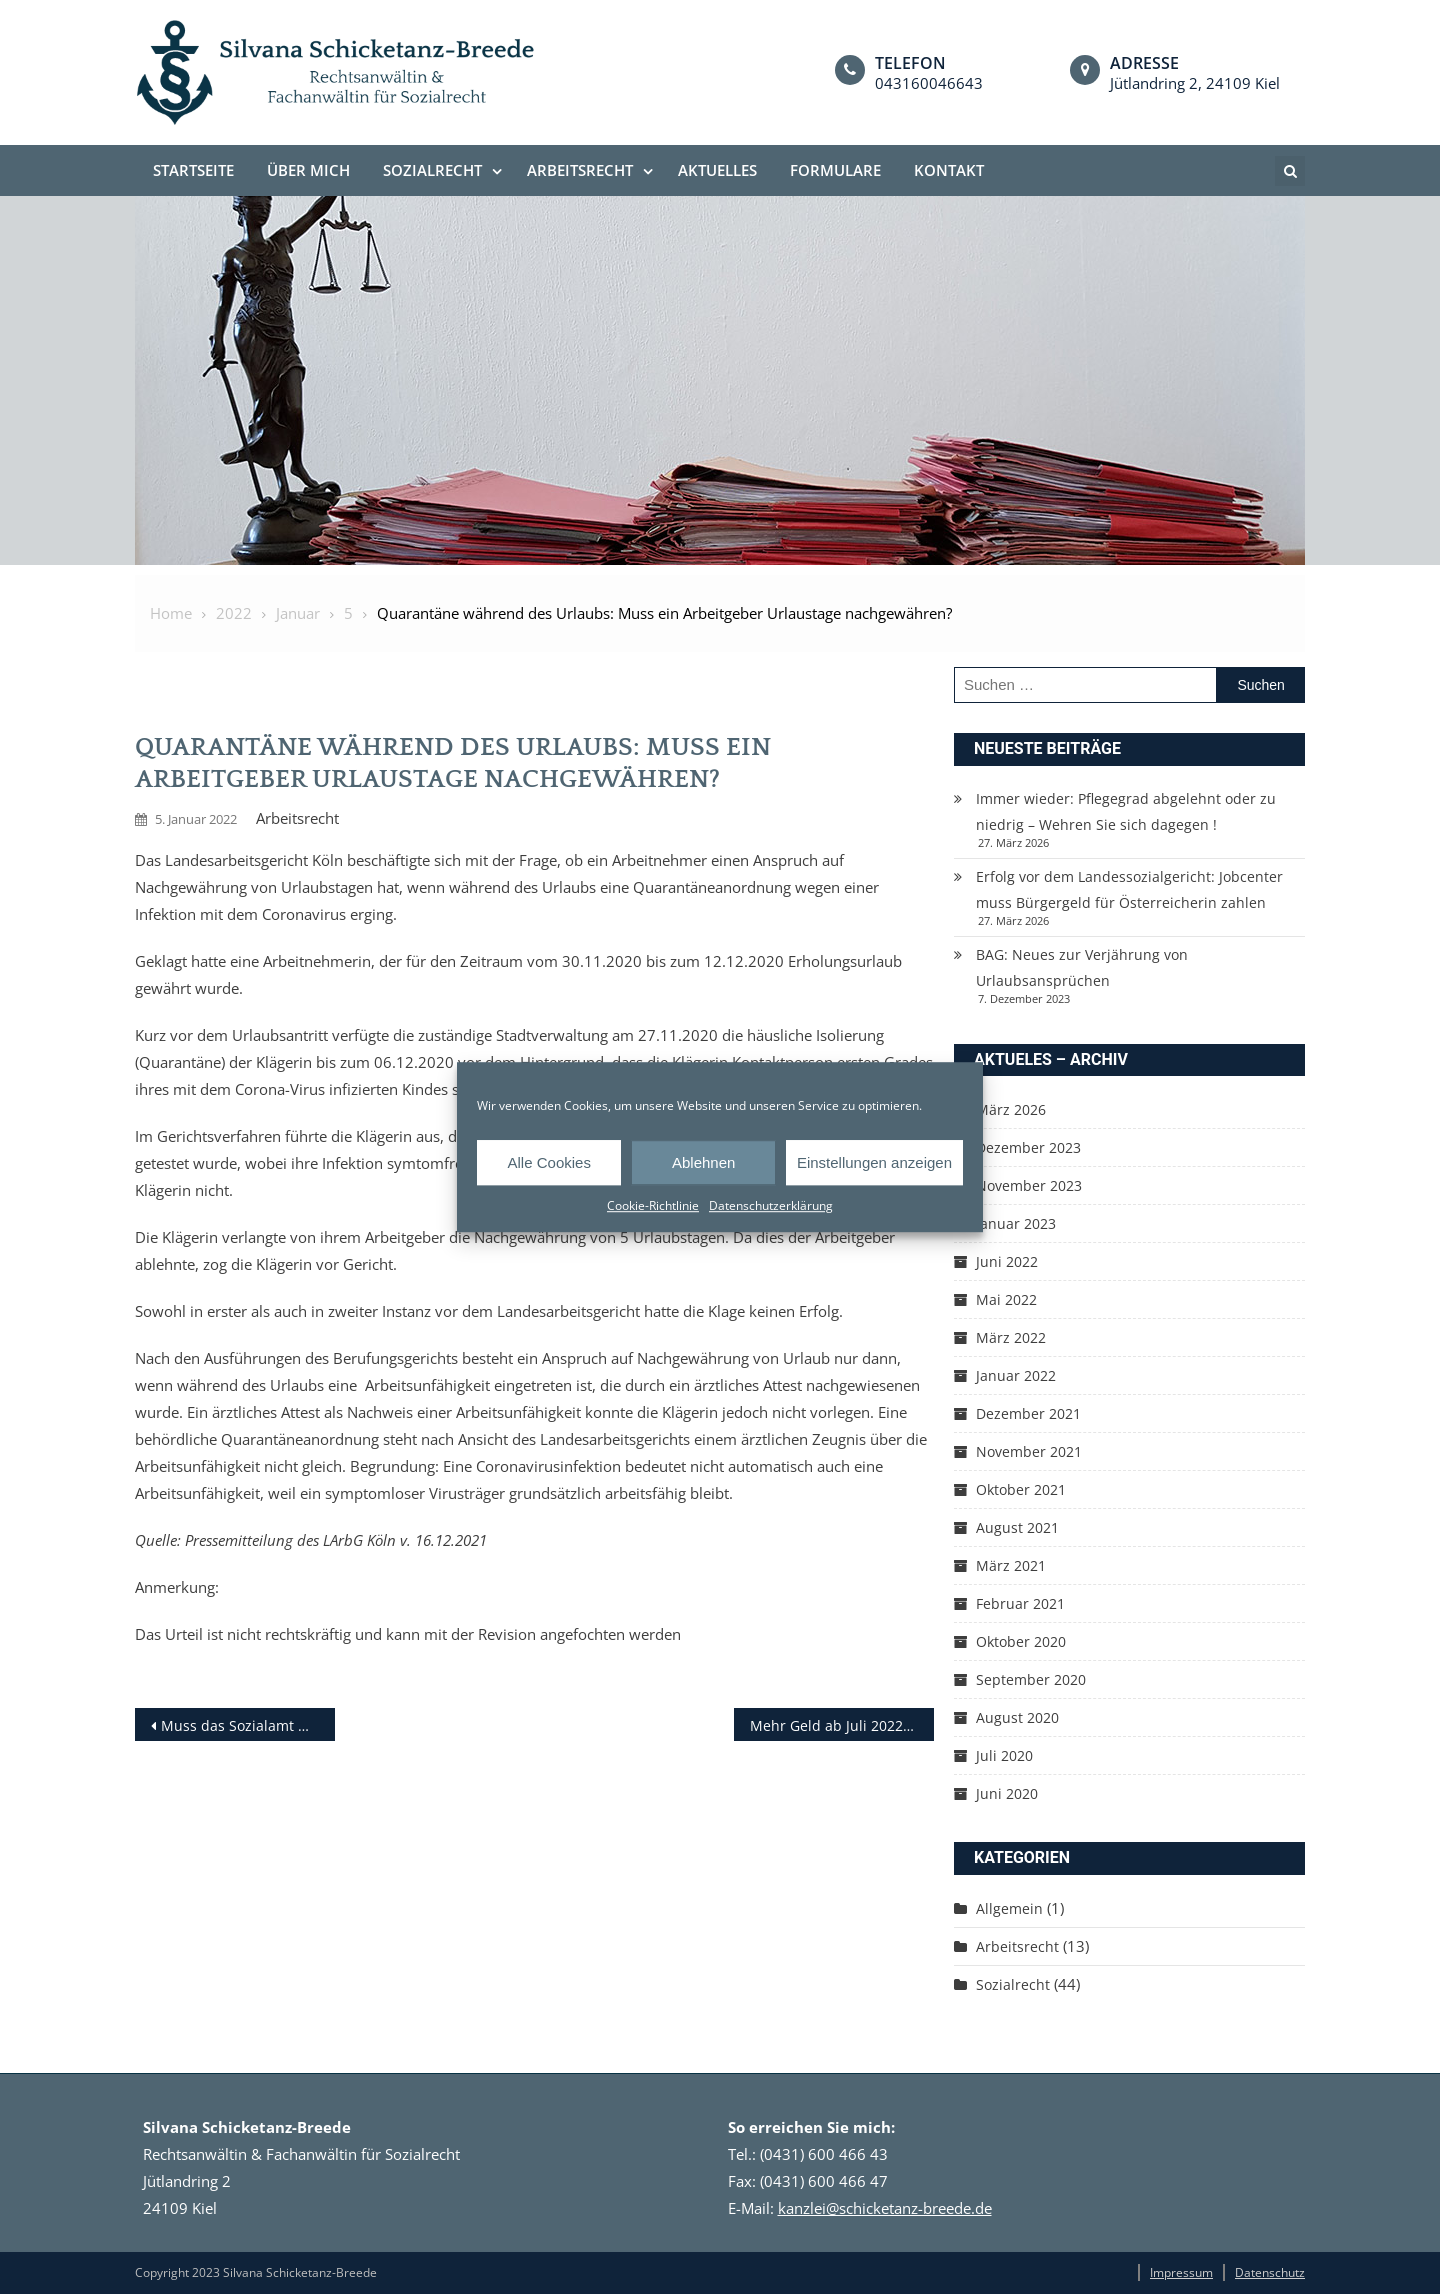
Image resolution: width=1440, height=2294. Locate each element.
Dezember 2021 (1028, 1413)
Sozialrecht (432, 170)
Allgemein (1009, 1908)
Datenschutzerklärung (771, 1205)
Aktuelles (717, 170)
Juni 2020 (1007, 1793)
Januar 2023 (1016, 1223)
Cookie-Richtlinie (653, 1205)
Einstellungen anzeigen (874, 1162)
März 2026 (1011, 1109)
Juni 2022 (1007, 1261)
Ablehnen (703, 1162)
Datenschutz (1270, 2272)
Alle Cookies (549, 1162)
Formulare (835, 170)
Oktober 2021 (1021, 1489)
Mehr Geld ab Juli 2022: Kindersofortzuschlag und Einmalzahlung (842, 1725)
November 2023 (1029, 1185)
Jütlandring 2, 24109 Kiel (1195, 83)
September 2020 (1031, 1679)
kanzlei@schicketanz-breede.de (885, 2208)
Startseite (193, 170)
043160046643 (929, 83)
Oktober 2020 (1021, 1641)
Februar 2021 (1020, 1603)
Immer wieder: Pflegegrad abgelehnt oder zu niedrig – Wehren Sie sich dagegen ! (1126, 811)
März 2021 (1011, 1565)
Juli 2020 (1004, 1755)
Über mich (308, 170)
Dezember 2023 (1028, 1147)
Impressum (1181, 2272)
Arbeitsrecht (580, 170)
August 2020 (1017, 1717)
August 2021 (1017, 1527)
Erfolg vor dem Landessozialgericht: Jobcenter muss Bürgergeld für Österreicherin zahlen (1129, 889)
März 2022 (1011, 1337)
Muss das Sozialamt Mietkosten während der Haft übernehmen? (248, 1725)
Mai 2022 (1006, 1299)
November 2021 (1029, 1451)
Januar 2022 (1016, 1375)
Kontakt (949, 170)
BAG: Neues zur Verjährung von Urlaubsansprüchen (1082, 967)
